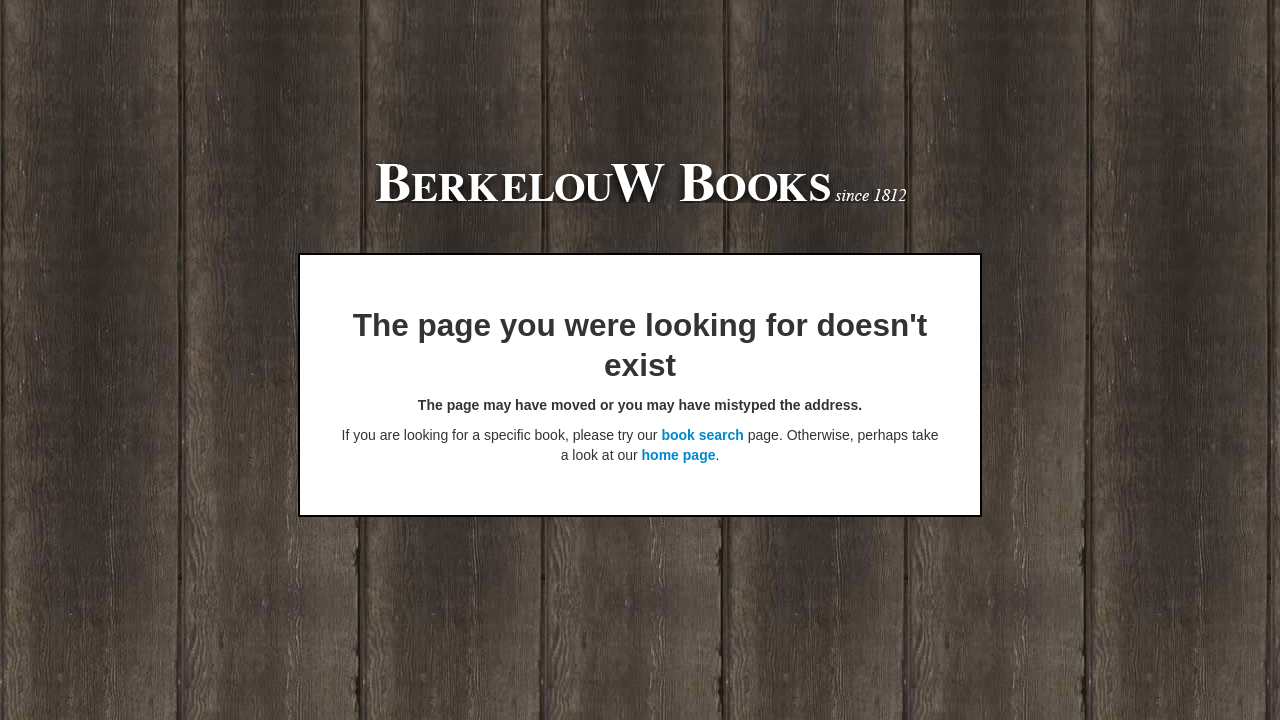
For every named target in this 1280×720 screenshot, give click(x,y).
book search (702, 435)
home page (679, 455)
